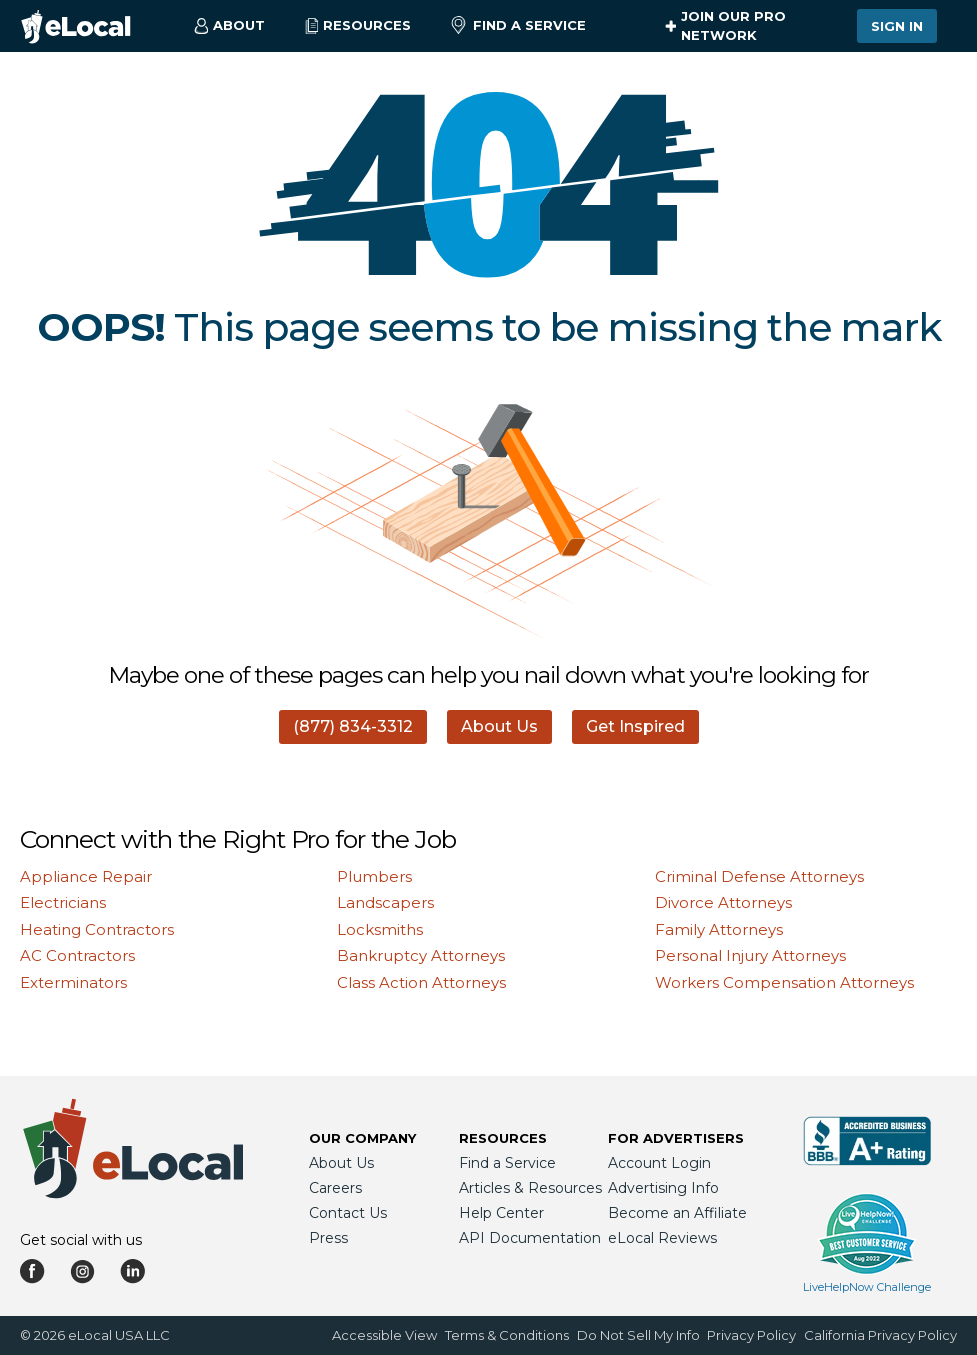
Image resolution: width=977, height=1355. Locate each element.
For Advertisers (676, 1138)
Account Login (659, 1163)
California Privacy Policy (880, 1335)
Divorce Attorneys (723, 902)
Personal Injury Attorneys (750, 955)
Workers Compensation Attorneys (784, 982)
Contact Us (348, 1213)
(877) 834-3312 (353, 726)
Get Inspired (635, 726)
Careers (335, 1188)
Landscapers (385, 902)
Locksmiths (380, 929)
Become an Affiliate (677, 1213)
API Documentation (530, 1238)
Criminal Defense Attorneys (759, 876)
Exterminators (73, 982)
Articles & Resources (530, 1188)
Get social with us (81, 1240)
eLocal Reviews (662, 1238)
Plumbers (374, 876)
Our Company (362, 1138)
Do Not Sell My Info (638, 1335)
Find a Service (518, 26)
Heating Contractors (97, 929)
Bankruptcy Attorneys (421, 955)
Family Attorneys (719, 929)
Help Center (501, 1213)
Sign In (897, 26)
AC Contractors (77, 955)
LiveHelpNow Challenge (867, 1287)
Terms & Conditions (507, 1335)
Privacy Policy (751, 1335)
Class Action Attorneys (421, 982)
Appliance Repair (86, 876)
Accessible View (384, 1335)
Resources (503, 1138)
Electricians (63, 902)
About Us (499, 726)
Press (328, 1238)
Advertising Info (663, 1188)
